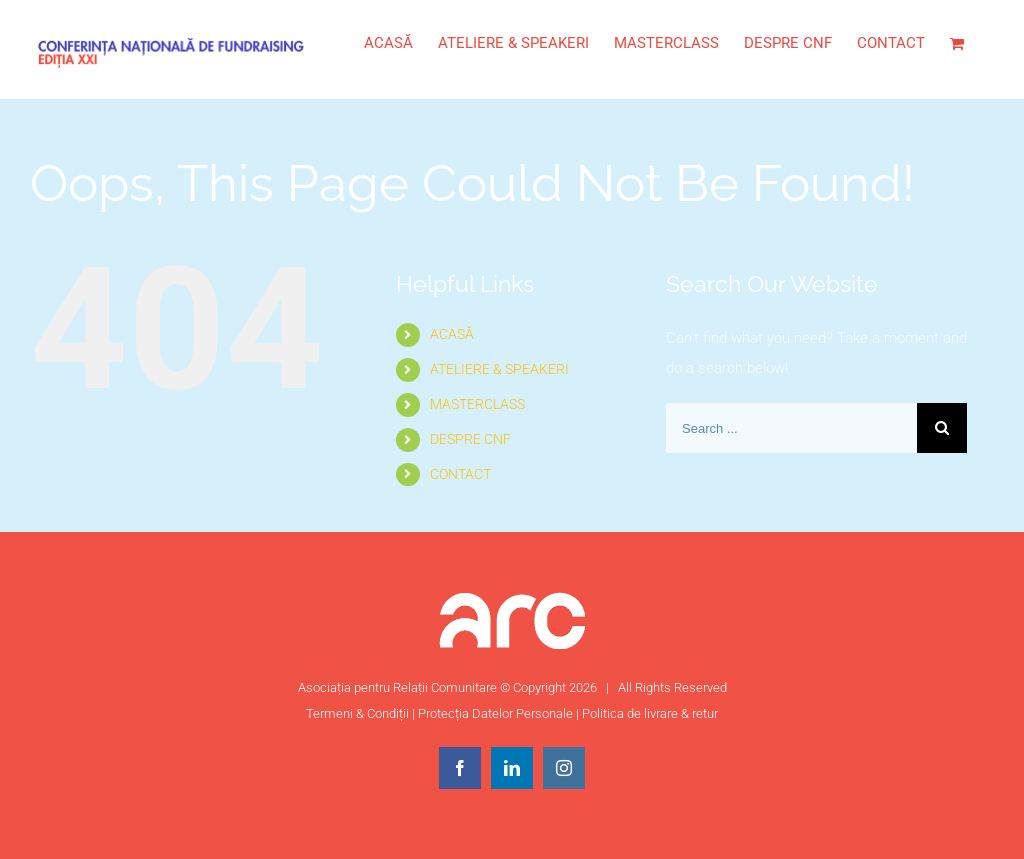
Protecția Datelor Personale (495, 713)
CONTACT (460, 474)
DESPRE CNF (470, 439)
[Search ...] (791, 428)
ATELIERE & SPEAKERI (499, 369)
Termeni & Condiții (357, 713)
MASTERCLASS (477, 404)
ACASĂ (452, 334)
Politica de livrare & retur (650, 713)
